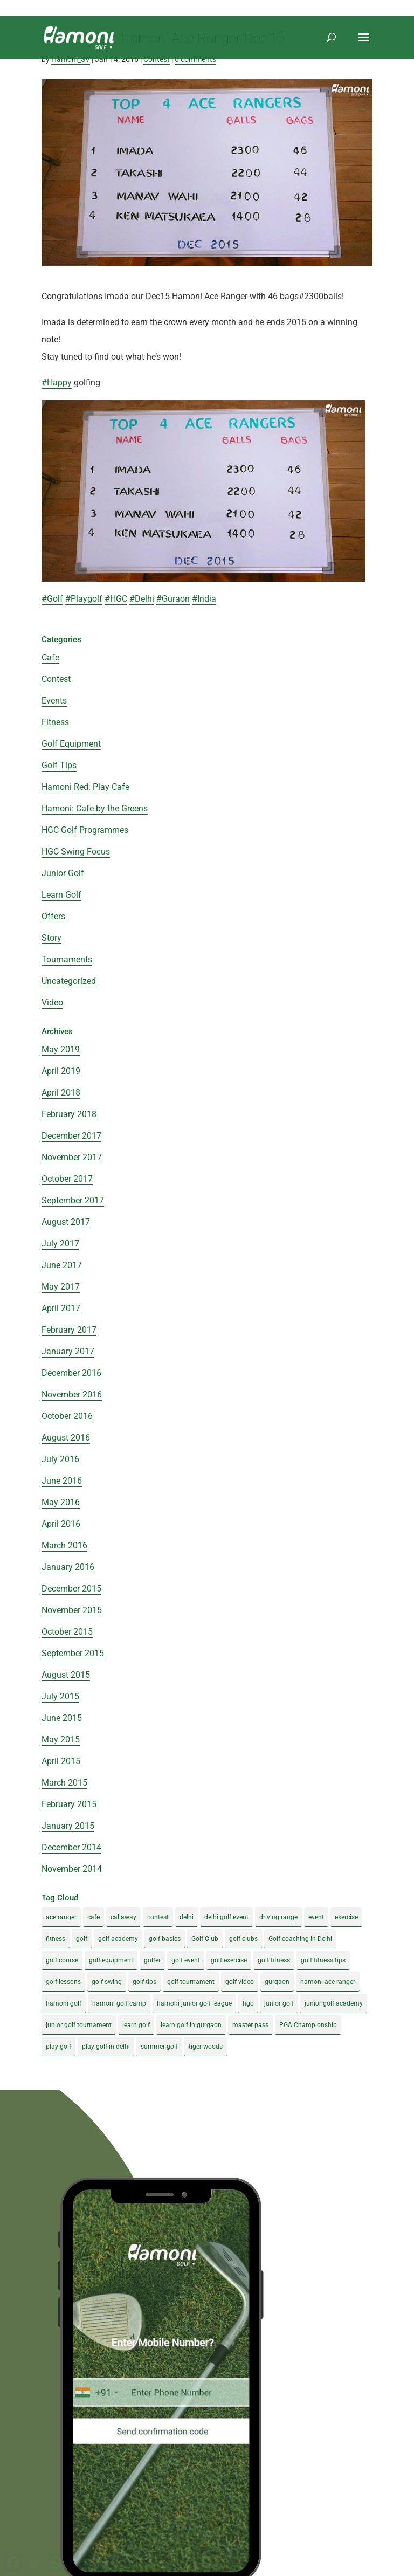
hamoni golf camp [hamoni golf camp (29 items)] (119, 2003)
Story (51, 938)
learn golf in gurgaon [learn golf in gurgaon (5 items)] (191, 2025)
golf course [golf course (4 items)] (62, 1960)
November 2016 (72, 1394)
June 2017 (62, 1265)
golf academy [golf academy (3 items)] (118, 1939)
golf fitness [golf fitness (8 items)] (274, 1960)
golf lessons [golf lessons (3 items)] (63, 1982)
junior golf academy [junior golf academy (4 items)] (334, 2003)
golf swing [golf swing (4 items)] (107, 1982)
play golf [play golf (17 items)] (58, 2046)
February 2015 (69, 1804)
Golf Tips (59, 765)
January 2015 (68, 1826)
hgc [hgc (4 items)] (248, 2003)
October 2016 (67, 1416)
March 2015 (64, 1783)
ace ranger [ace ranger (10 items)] (61, 1917)
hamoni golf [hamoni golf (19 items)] (63, 2003)
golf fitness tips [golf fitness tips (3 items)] (323, 1960)
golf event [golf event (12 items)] (185, 1960)
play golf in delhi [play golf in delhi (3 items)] (106, 2046)
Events (54, 700)
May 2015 (61, 1739)
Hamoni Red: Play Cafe (85, 787)
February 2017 (69, 1330)
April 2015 (61, 1761)
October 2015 (67, 1632)
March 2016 (64, 1545)
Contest (156, 59)
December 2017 (71, 1136)
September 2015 (73, 1653)
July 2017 (60, 1243)
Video (52, 1002)
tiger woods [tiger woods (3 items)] (206, 2046)
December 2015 (71, 1588)
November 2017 (72, 1157)
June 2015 (62, 1718)
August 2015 (66, 1675)
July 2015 (60, 1696)
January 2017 (68, 1351)
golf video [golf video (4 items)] (239, 1982)
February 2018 (69, 1114)
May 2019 (61, 1049)
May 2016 (61, 1502)
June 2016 (62, 1481)
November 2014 (72, 1869)
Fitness (55, 722)
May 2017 (61, 1287)
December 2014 (71, 1847)
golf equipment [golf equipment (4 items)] (111, 1960)
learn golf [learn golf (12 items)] (136, 2025)
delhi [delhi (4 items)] (187, 1917)
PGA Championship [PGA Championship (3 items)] (308, 2025)
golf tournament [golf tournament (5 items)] (191, 1982)
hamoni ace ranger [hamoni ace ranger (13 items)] (327, 1982)
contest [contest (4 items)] (158, 1917)
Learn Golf (61, 895)
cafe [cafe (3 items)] (93, 1917)
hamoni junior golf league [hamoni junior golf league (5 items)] (194, 2003)
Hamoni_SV (70, 59)
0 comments (195, 59)
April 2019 (61, 1071)
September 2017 (73, 1200)
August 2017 (66, 1222)
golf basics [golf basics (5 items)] (165, 1939)
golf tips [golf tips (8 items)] (144, 1982)
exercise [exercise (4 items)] (346, 1917)
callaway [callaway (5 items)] (123, 1917)
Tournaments (67, 959)
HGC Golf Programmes (85, 830)
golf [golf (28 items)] (81, 1939)
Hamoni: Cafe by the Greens (95, 808)
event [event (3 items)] (316, 1917)
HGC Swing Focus (76, 851)
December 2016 (71, 1373)
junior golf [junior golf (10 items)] (279, 2003)
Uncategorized (69, 981)
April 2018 (61, 1092)
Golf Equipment (71, 744)
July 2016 (60, 1459)
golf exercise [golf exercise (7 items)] (229, 1960)
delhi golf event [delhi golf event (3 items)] (226, 1917)
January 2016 (68, 1567)
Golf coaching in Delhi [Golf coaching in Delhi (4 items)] (300, 1939)
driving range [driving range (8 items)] (278, 1917)
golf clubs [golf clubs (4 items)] (243, 1939)
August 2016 (66, 1437)
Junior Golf (63, 873)
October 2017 (67, 1179)
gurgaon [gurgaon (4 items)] (277, 1982)
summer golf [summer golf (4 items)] (159, 2046)
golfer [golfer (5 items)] (152, 1960)
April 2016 (61, 1524)
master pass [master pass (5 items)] (250, 2025)
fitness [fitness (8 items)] (55, 1939)
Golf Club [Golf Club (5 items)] (204, 1939)
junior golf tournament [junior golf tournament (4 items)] (79, 2025)
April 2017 (61, 1308)
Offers (53, 916)
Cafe (50, 657)
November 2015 (72, 1610)
